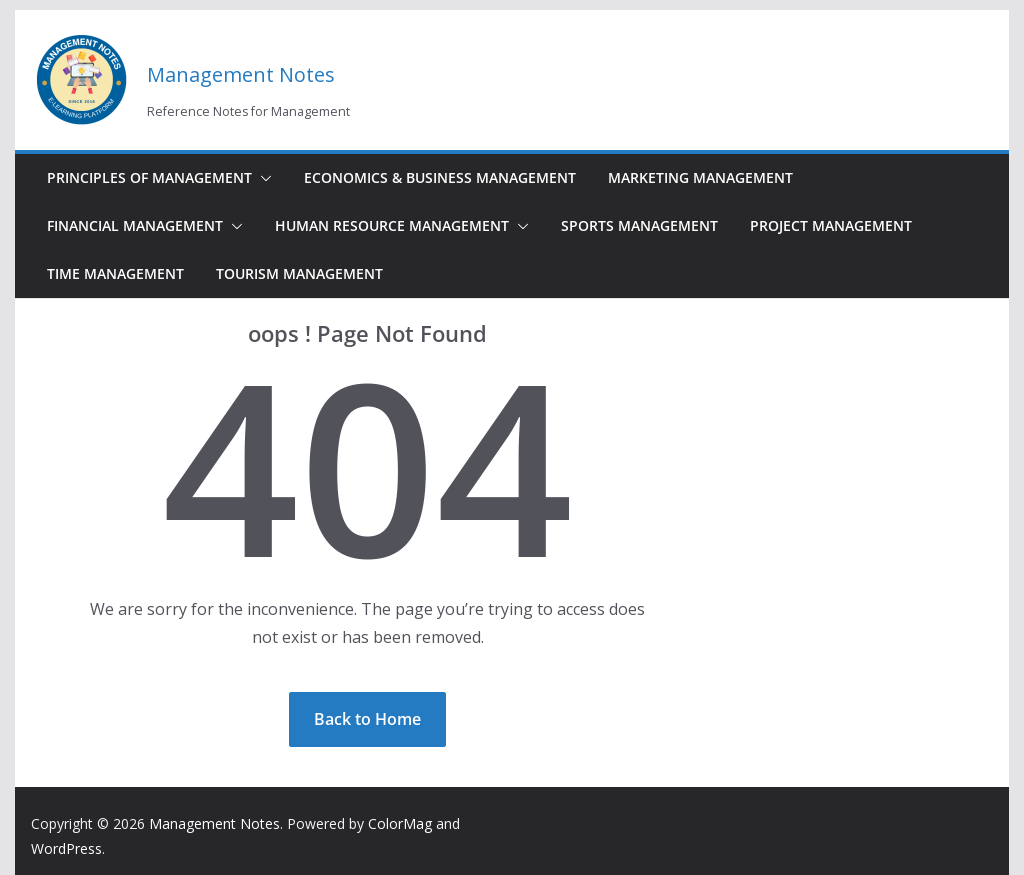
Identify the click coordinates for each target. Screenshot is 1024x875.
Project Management (831, 225)
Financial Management (135, 225)
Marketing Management (700, 177)
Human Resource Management (392, 225)
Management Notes (241, 74)
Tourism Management (299, 273)
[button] (262, 178)
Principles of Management (149, 177)
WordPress (66, 848)
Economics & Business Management (440, 177)
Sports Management (639, 225)
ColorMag (400, 823)
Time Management (115, 273)
